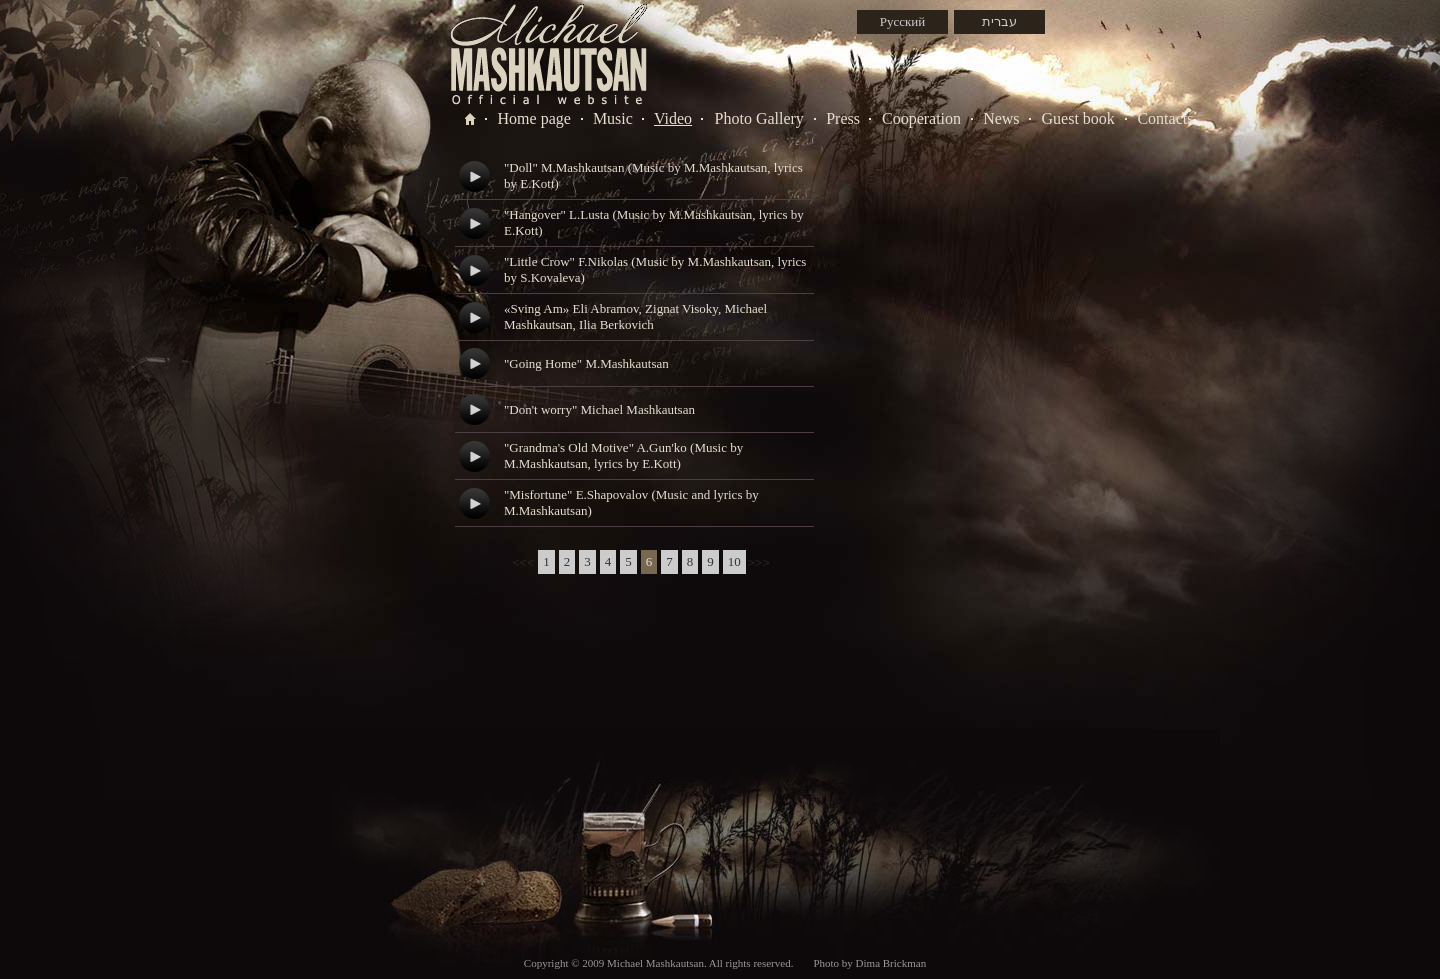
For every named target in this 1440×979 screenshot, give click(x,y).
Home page (534, 118)
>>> (759, 562)
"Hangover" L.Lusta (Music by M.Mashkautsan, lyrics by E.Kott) (654, 222)
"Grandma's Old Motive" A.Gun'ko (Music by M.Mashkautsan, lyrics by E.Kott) (623, 455)
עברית (999, 21)
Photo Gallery (759, 118)
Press (843, 118)
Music (613, 118)
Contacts (1165, 118)
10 (734, 561)
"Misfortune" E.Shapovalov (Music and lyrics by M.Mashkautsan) (631, 502)
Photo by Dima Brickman (869, 963)
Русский (903, 21)
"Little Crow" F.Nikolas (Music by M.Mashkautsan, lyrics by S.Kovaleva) (655, 269)
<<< (523, 562)
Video (673, 118)
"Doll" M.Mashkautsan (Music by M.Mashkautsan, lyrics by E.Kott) (653, 175)
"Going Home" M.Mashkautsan (586, 363)
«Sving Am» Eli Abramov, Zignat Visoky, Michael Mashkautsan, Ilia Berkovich (635, 316)
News (1001, 118)
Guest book (1078, 118)
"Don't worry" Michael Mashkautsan (599, 409)
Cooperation (921, 118)
